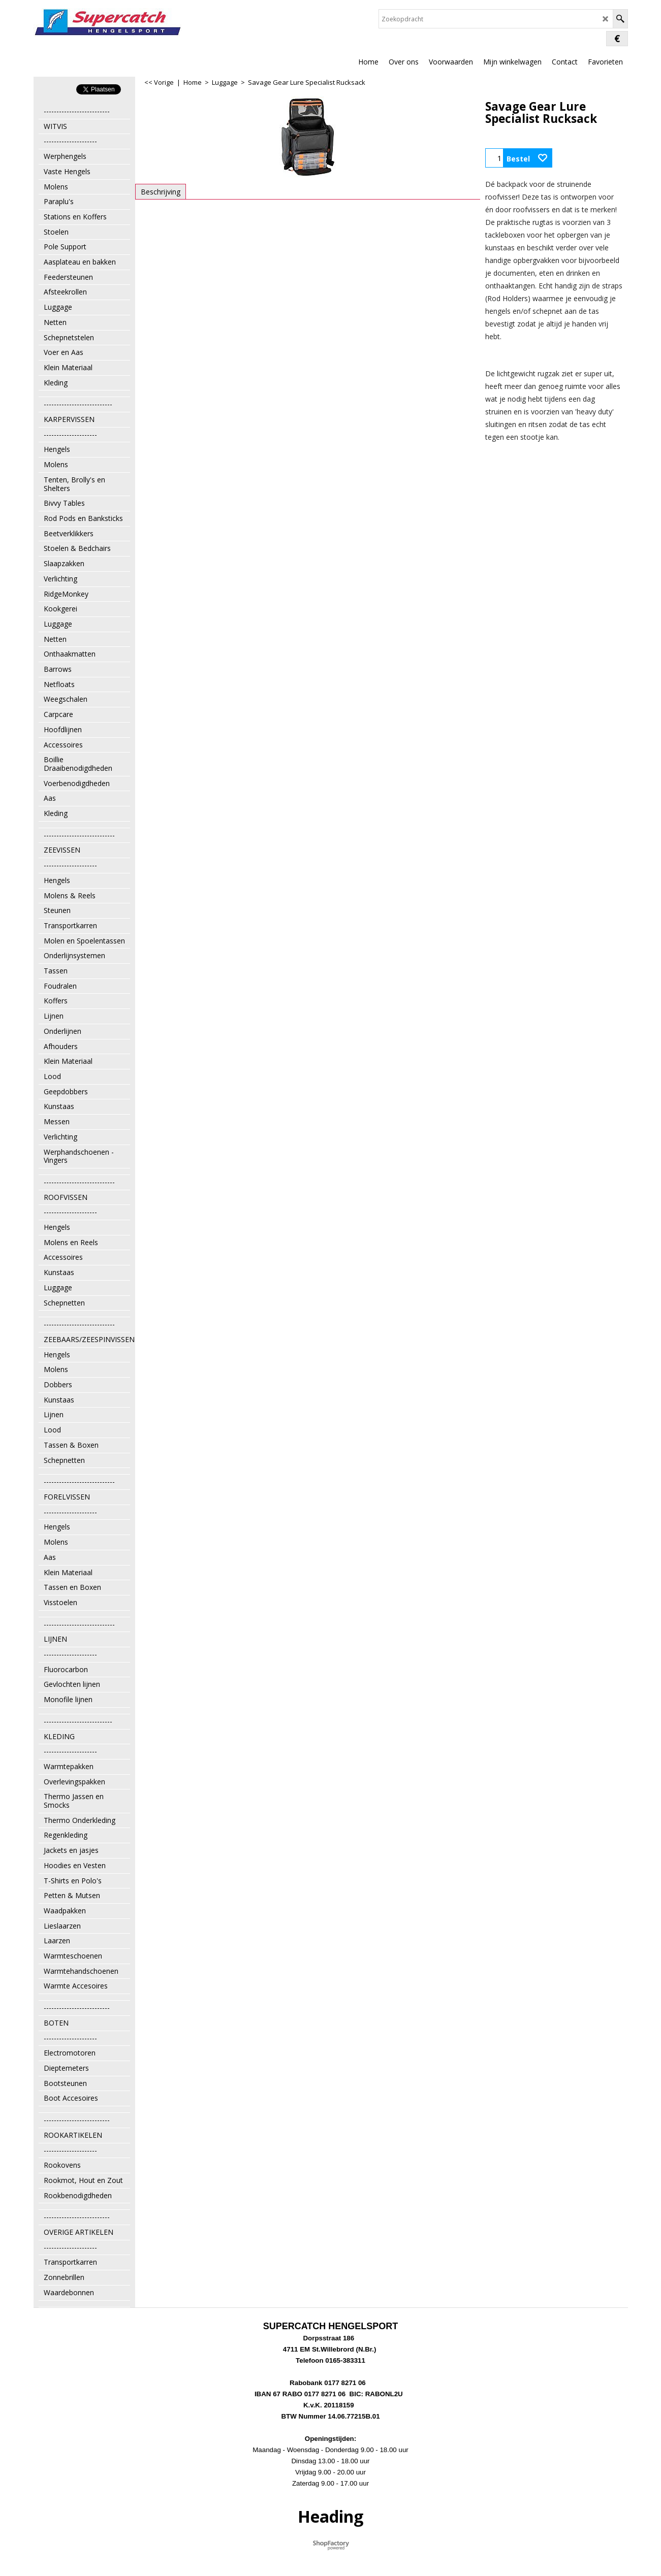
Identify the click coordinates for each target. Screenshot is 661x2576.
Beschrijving (160, 192)
